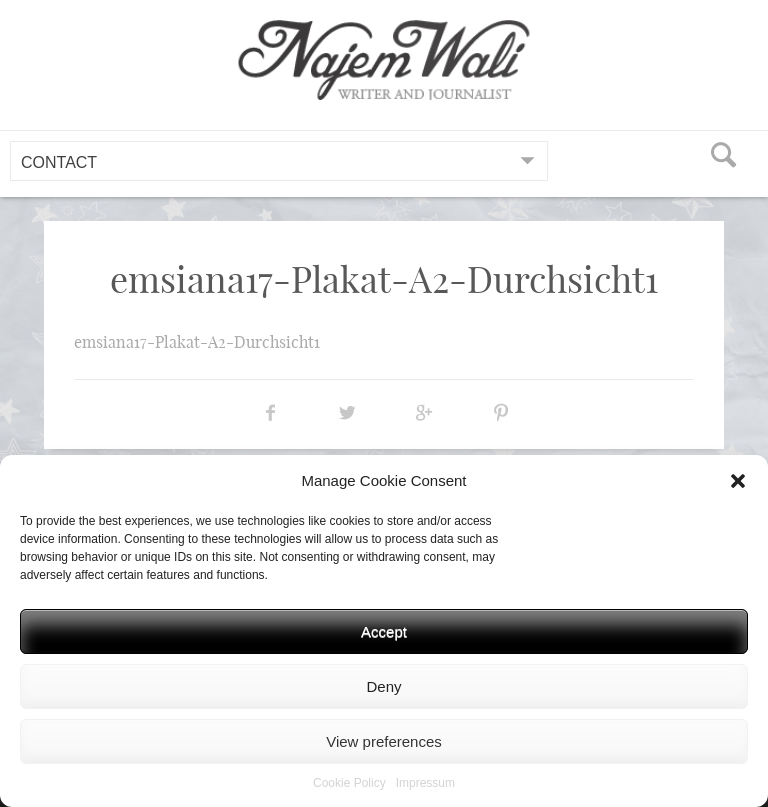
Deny (383, 686)
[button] (738, 481)
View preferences (384, 741)
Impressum (425, 783)
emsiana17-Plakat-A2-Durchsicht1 (197, 342)
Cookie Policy (349, 783)
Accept (384, 631)
